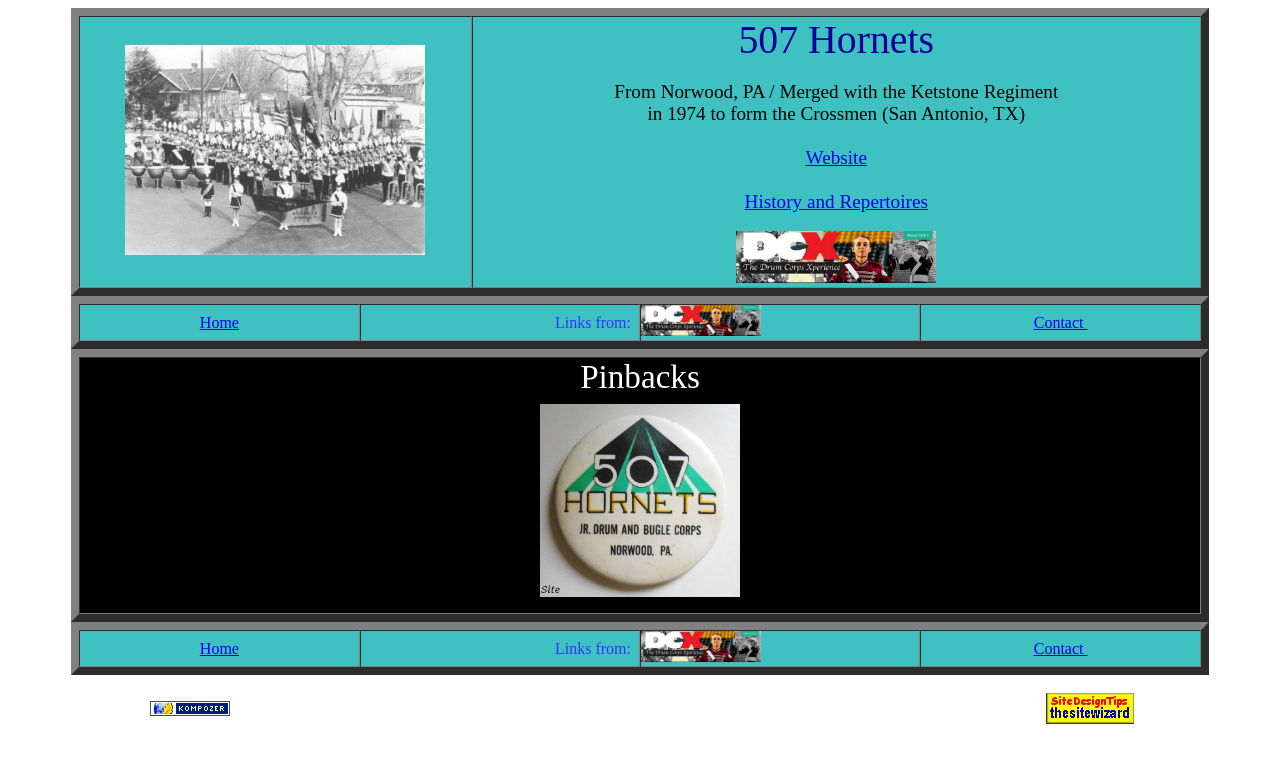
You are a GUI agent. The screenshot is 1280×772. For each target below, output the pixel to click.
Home (219, 322)
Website (836, 157)
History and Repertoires (836, 201)
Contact (1061, 322)
